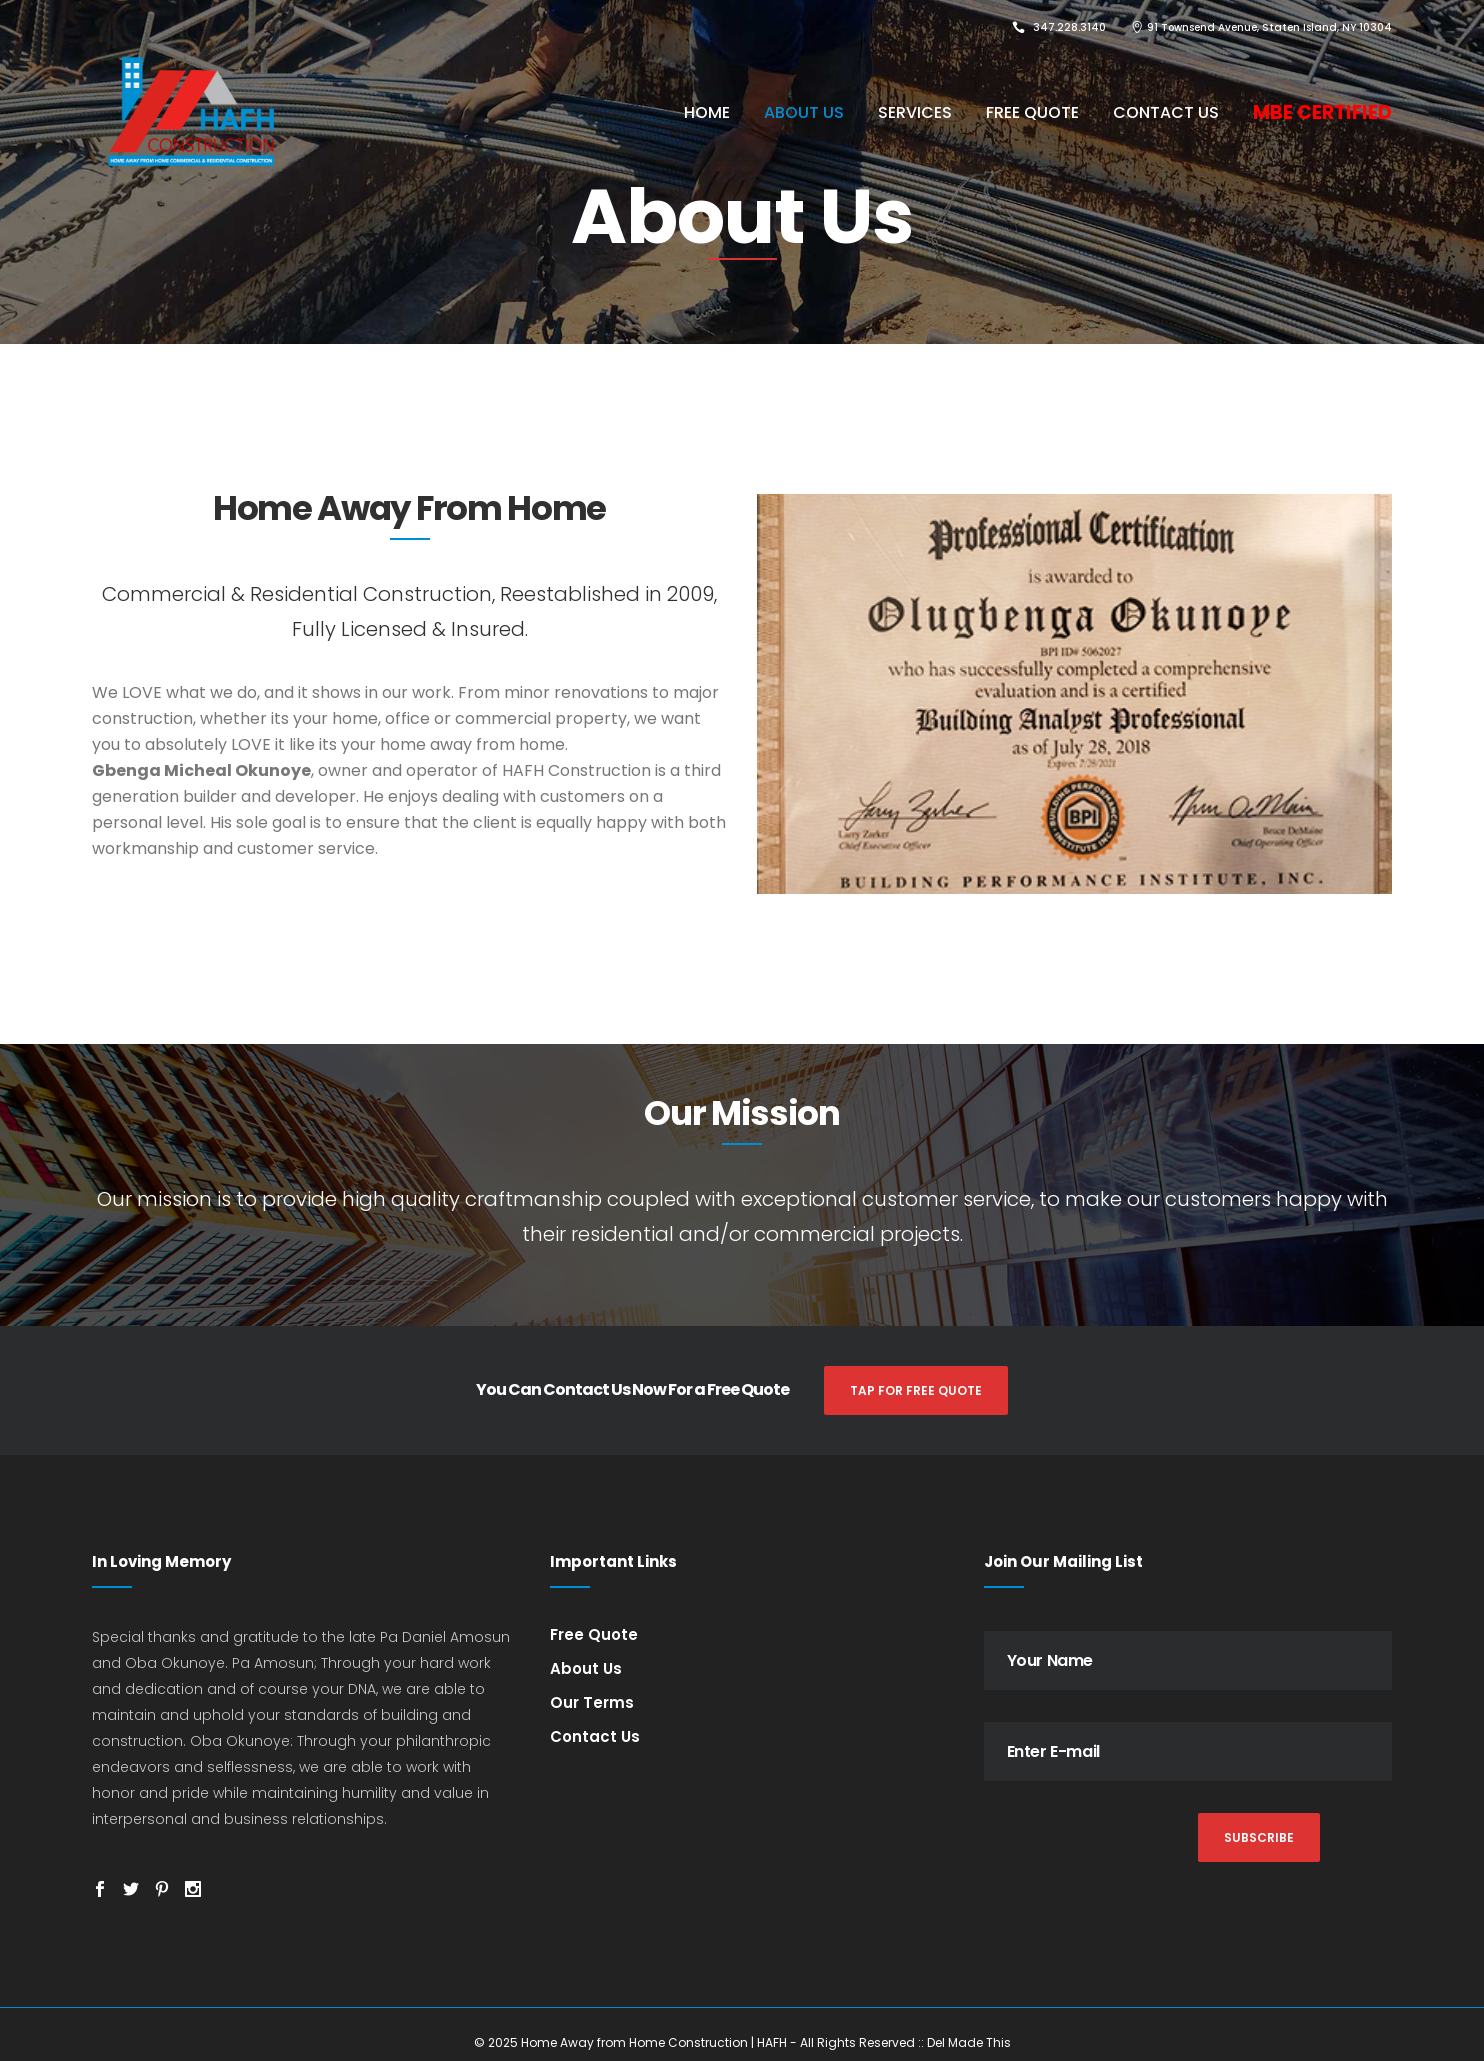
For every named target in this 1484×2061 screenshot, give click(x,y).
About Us (586, 1668)
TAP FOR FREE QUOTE (916, 1390)
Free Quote (594, 1634)
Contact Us (595, 1736)
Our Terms (592, 1702)
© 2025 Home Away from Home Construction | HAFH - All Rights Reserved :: (700, 2042)
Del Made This (969, 2042)
